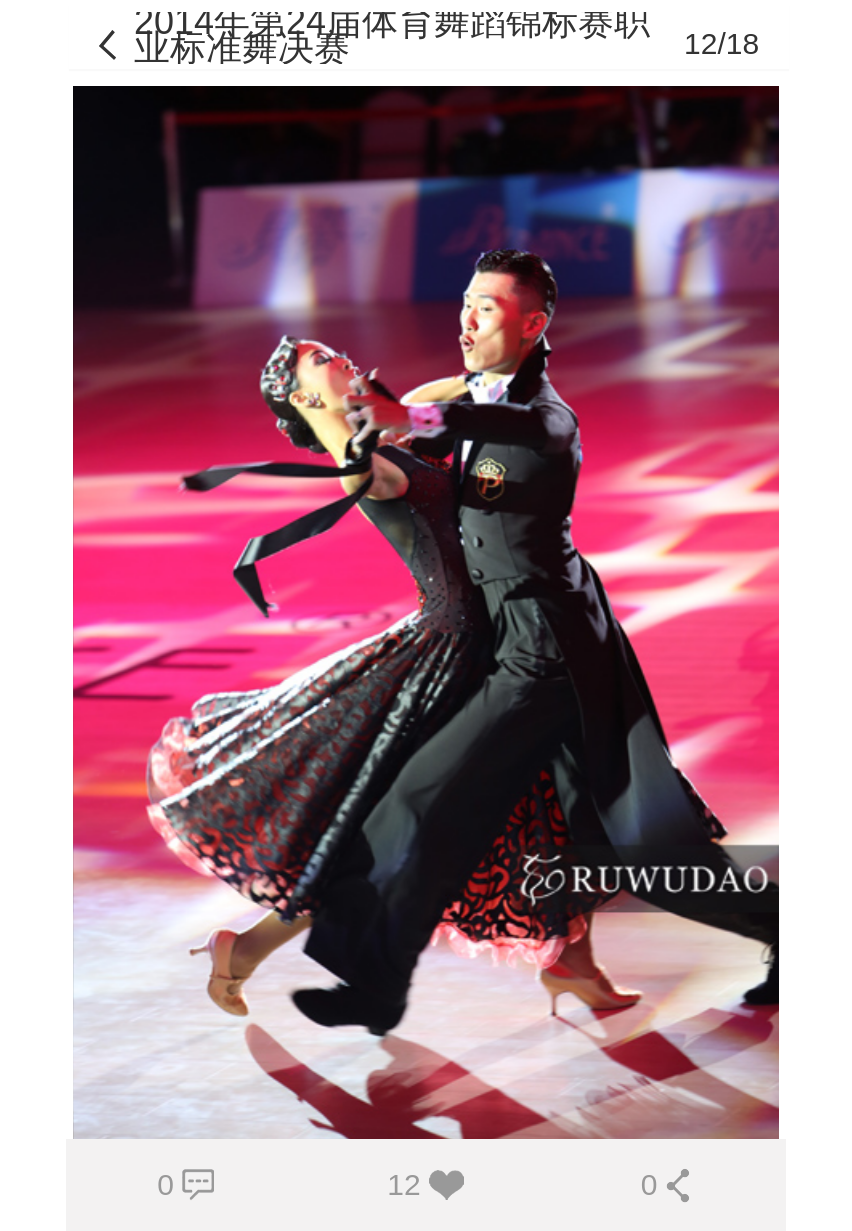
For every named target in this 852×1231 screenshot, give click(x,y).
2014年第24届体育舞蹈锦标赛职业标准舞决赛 (392, 34)
